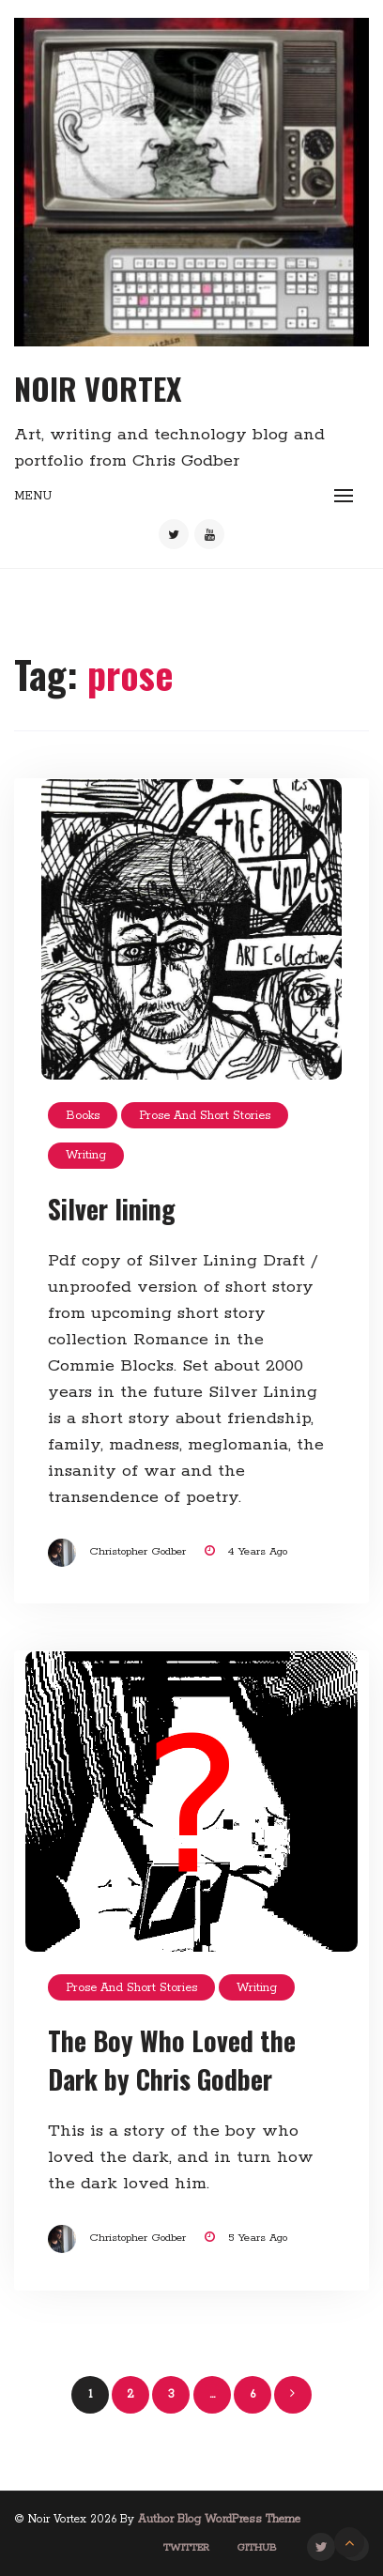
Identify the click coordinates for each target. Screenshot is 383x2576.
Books (83, 1116)
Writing (86, 1155)
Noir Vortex (97, 388)
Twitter (186, 2547)
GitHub (257, 2547)
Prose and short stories (204, 1116)
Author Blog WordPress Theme (219, 2519)
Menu (33, 496)
